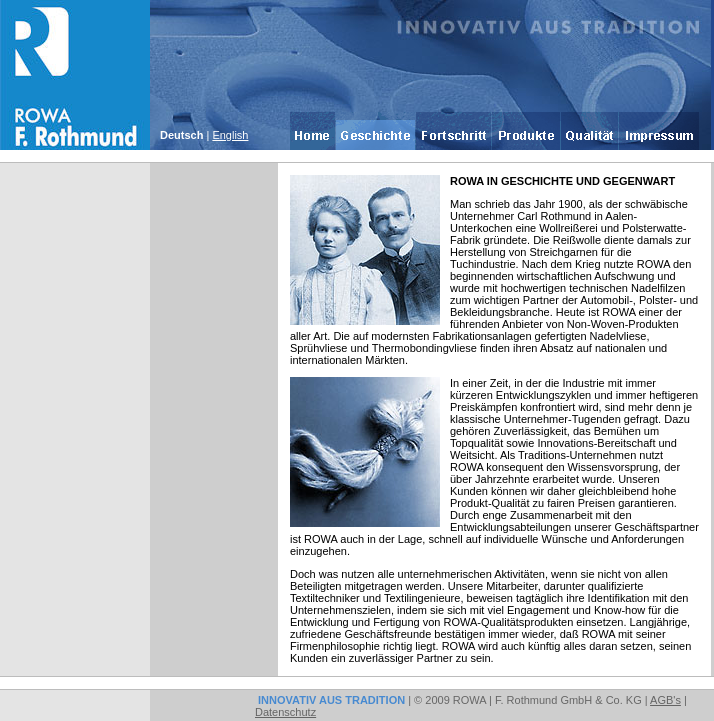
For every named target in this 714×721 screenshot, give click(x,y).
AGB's (665, 700)
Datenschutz (285, 712)
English (230, 135)
